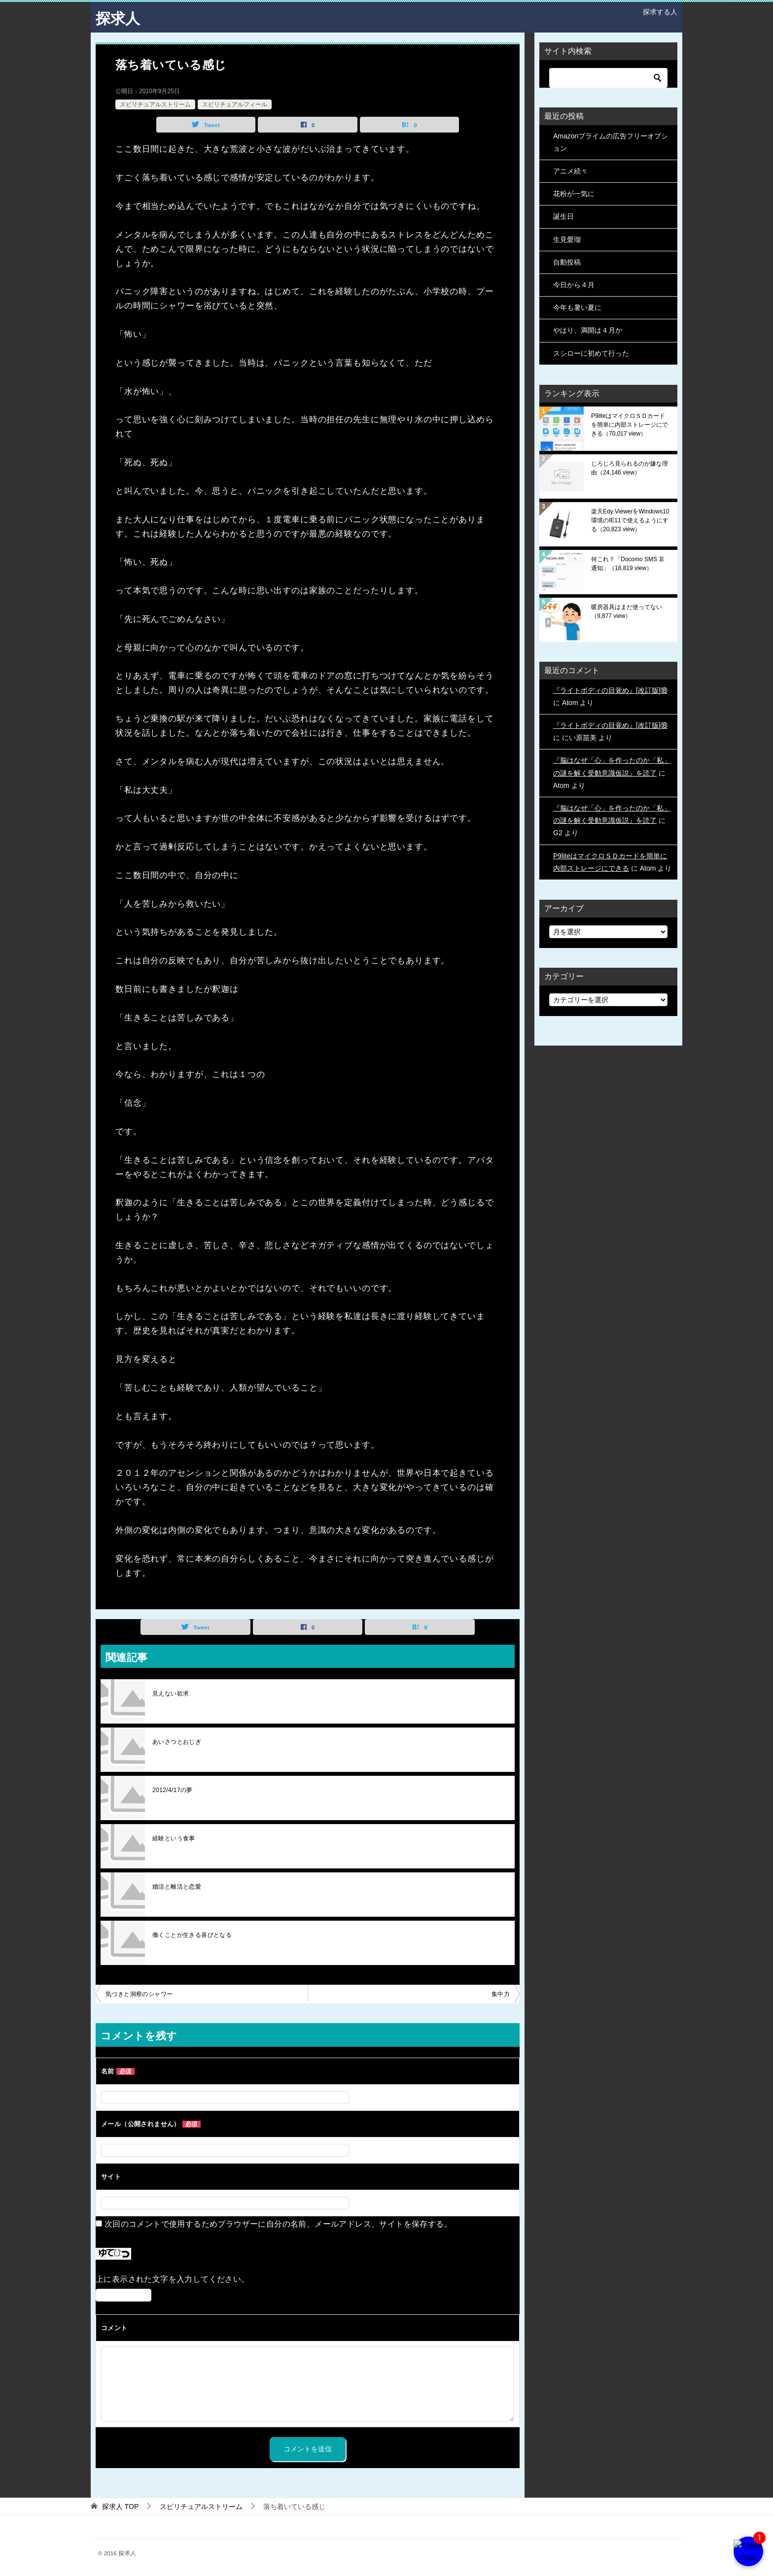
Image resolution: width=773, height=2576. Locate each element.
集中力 (501, 1994)
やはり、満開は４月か (587, 330)
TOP (120, 2506)
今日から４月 (574, 284)
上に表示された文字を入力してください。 (172, 2279)
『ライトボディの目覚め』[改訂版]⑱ (610, 690)
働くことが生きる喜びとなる (192, 1935)
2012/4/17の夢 (172, 1790)
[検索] (608, 77)
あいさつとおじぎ (176, 1741)
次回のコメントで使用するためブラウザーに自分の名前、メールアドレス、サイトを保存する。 (278, 2224)
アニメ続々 (570, 170)
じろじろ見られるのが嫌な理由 (629, 467)
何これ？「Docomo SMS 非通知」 (628, 563)
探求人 (118, 17)
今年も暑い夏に (577, 307)
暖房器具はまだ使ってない (626, 611)
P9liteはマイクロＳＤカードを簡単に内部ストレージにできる (629, 424)
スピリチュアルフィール (234, 104)
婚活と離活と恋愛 (176, 1886)
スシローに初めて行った (591, 353)
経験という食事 (173, 1838)
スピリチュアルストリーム (155, 104)
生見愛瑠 (567, 239)
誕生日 (563, 216)
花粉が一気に (574, 194)
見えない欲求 (170, 1693)
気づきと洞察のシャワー (139, 1994)
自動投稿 (567, 262)
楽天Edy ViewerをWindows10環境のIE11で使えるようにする (630, 520)
